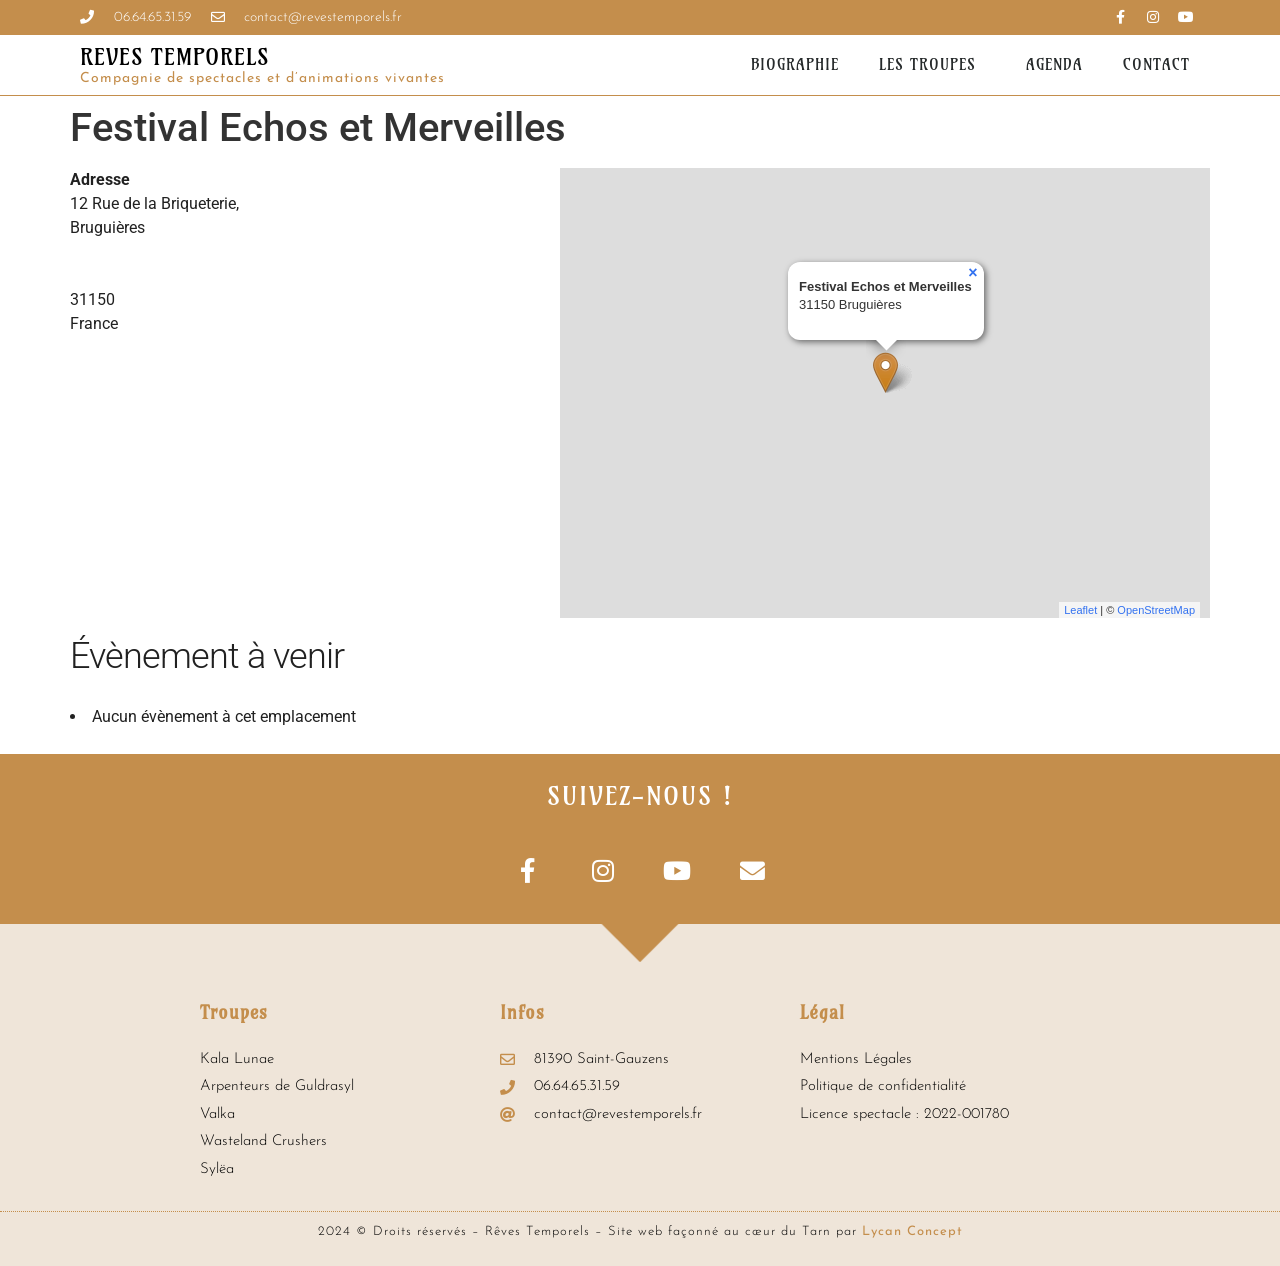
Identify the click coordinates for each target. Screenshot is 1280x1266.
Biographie (795, 64)
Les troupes (932, 65)
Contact (1156, 64)
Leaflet (1080, 610)
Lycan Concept (912, 1231)
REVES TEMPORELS (174, 57)
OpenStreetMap (1156, 610)
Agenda (1054, 64)
